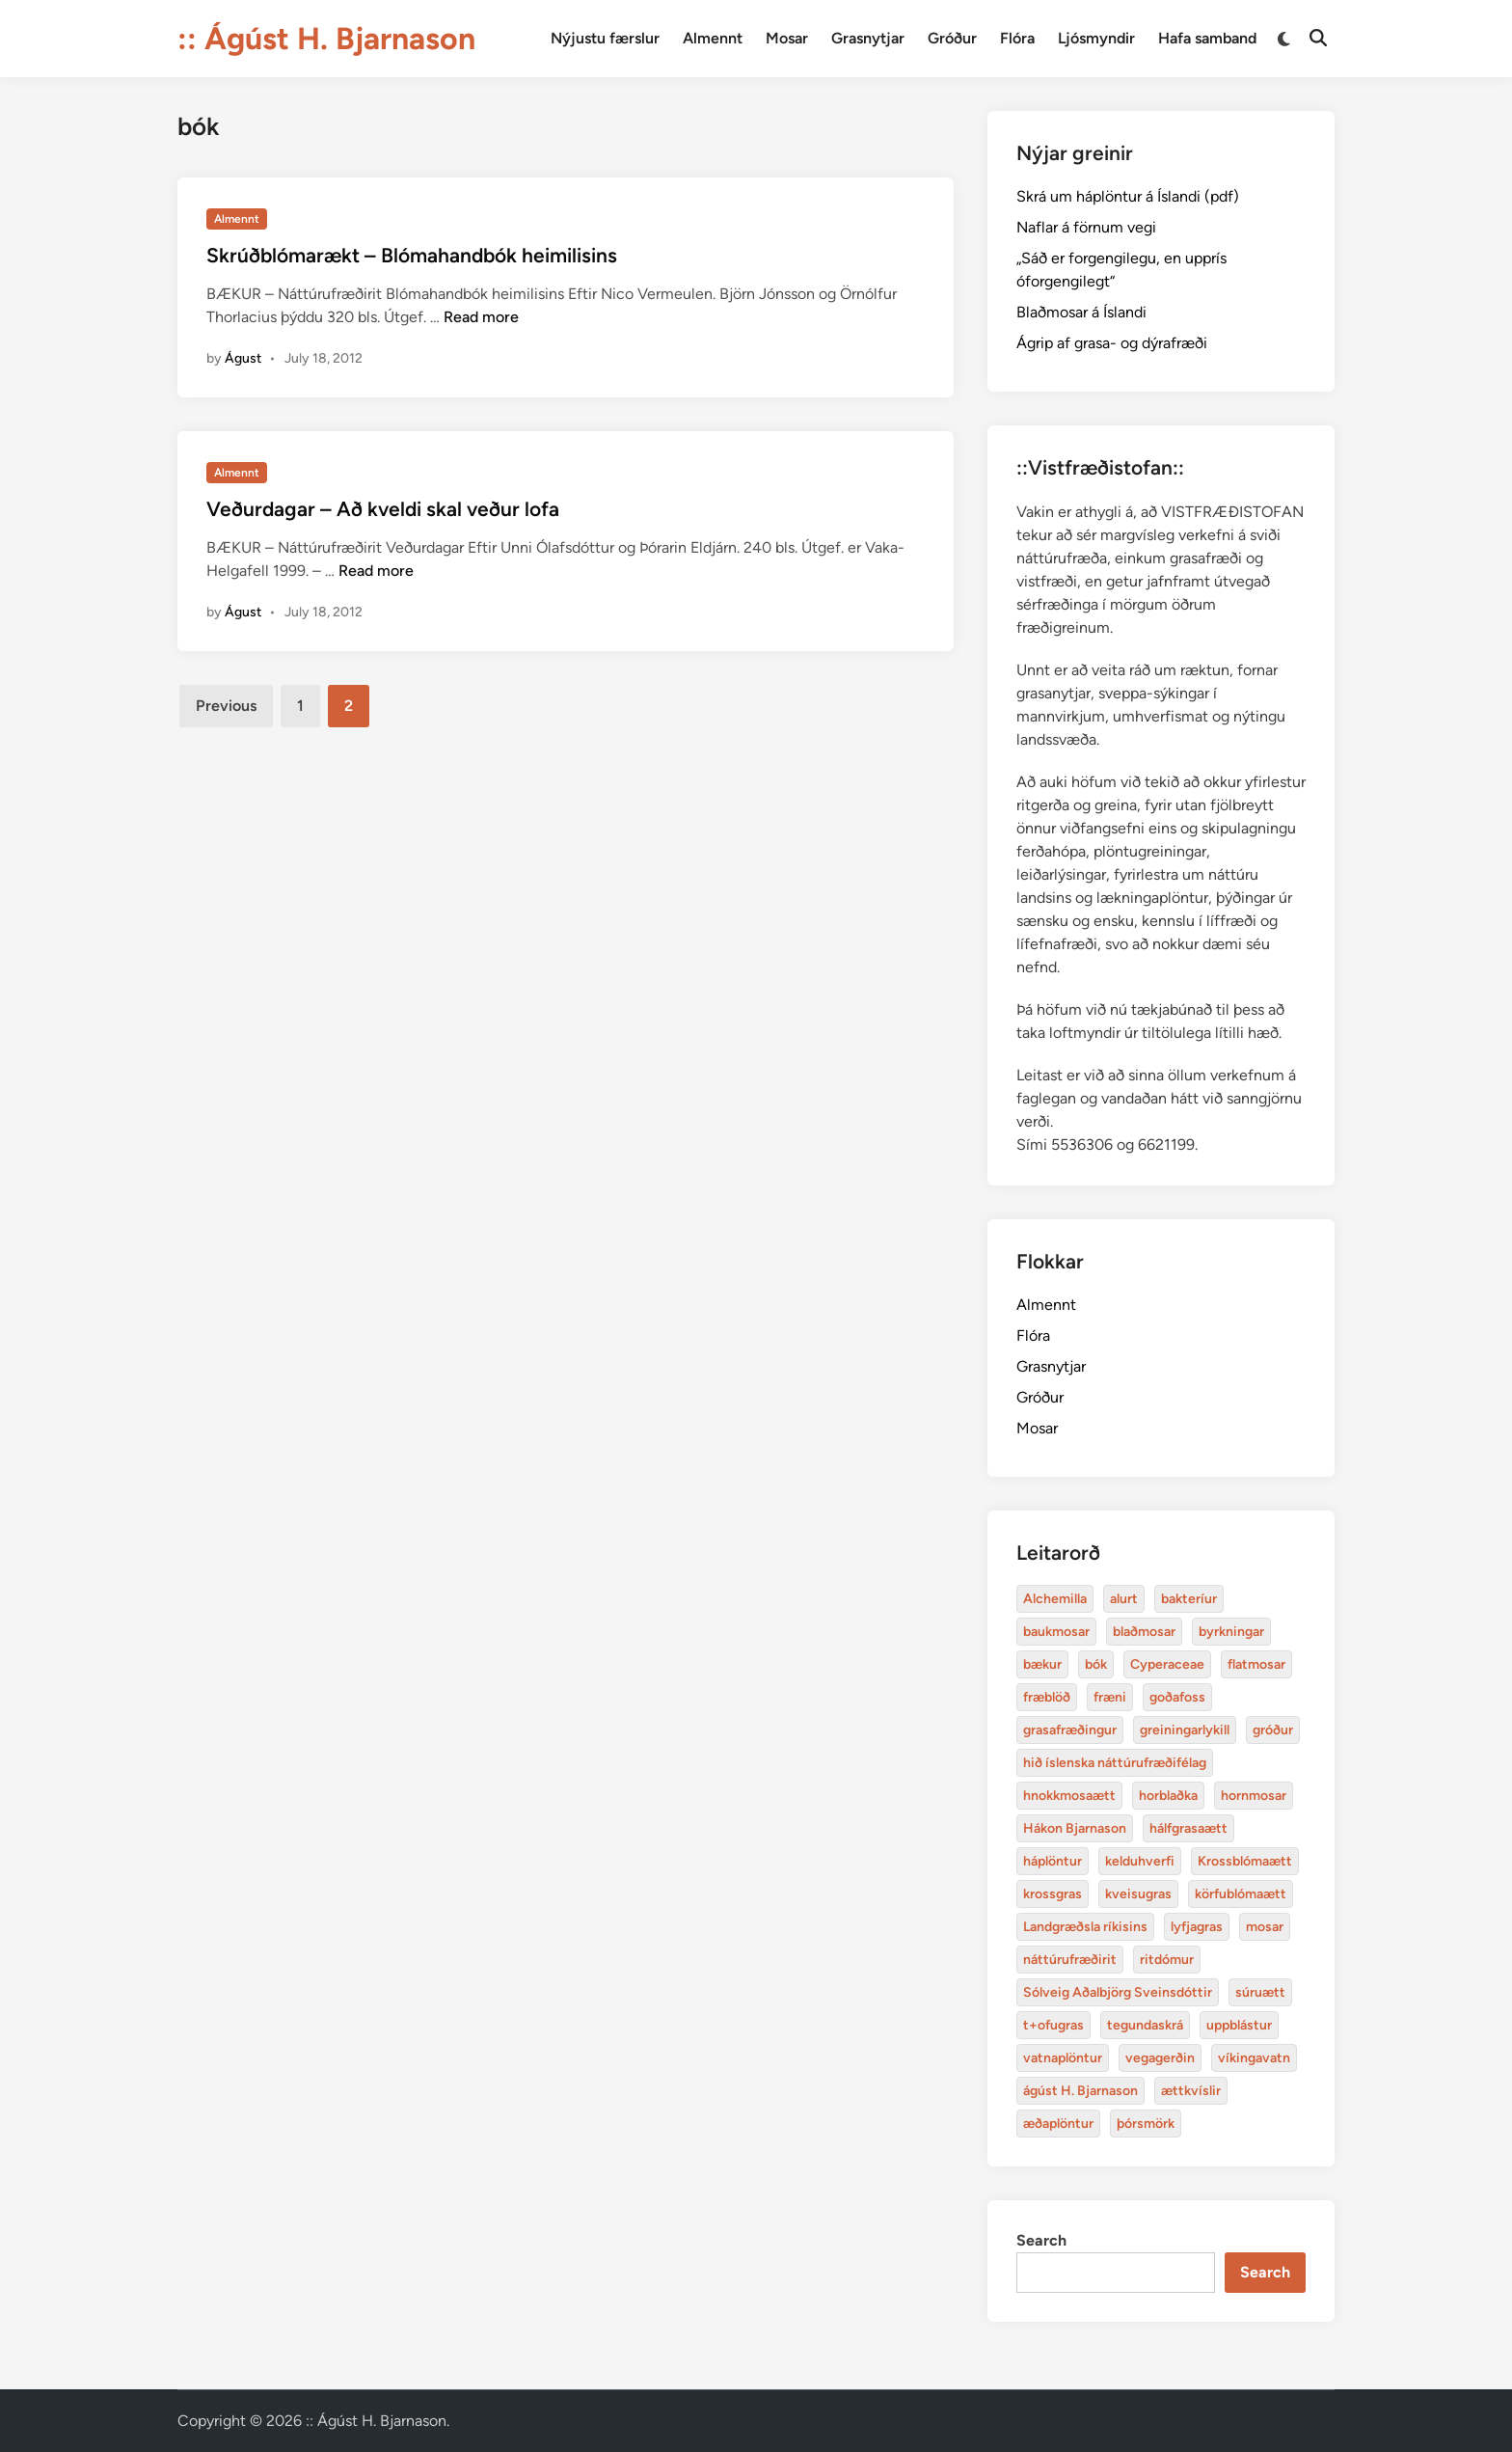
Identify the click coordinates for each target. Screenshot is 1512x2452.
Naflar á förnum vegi (1086, 227)
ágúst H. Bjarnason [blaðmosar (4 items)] (1080, 2091)
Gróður (952, 38)
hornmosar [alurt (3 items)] (1253, 1795)
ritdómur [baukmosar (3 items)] (1167, 1959)
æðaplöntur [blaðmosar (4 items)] (1058, 2123)
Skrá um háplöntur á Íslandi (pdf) (1127, 196)
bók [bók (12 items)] (1096, 1664)
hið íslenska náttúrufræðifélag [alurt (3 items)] (1114, 1763)
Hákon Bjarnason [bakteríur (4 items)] (1074, 1828)
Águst (243, 358)
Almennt (712, 38)
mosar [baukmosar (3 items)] (1264, 1927)
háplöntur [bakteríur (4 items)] (1052, 1861)
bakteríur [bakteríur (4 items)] (1189, 1599)
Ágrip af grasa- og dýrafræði (1111, 343)
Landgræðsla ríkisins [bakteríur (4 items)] (1085, 1927)
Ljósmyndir (1096, 38)
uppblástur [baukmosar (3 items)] (1239, 2025)
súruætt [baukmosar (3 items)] (1260, 1992)
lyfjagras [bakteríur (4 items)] (1197, 1927)
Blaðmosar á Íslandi (1081, 312)
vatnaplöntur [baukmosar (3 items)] (1062, 2058)
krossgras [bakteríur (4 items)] (1052, 1894)
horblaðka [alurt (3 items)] (1168, 1795)
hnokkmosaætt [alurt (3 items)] (1069, 1795)
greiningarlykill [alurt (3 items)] (1184, 1730)
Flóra (1017, 38)
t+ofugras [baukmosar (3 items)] (1053, 2025)
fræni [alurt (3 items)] (1110, 1697)
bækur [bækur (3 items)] (1042, 1664)
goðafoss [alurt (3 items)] (1177, 1697)
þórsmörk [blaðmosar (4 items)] (1145, 2123)
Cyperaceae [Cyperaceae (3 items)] (1167, 1664)
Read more (481, 317)
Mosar (787, 38)
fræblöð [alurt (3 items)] (1046, 1697)
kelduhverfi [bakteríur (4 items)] (1139, 1861)
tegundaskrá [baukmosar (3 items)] (1145, 2025)
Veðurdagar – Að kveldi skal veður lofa (382, 509)
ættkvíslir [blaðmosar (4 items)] (1191, 2091)
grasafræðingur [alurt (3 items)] (1070, 1730)
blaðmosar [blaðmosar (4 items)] (1144, 1631)
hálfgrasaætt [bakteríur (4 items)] (1188, 1828)
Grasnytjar (867, 38)
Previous (226, 705)
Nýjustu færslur (605, 38)
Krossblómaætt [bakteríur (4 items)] (1245, 1861)
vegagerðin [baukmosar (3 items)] (1160, 2058)
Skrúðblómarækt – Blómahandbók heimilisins (411, 255)
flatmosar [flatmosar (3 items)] (1256, 1664)
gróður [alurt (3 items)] (1273, 1730)
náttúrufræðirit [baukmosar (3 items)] (1070, 1959)
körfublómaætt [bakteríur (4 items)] (1240, 1894)
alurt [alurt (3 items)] (1124, 1599)
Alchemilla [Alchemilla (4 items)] (1055, 1599)
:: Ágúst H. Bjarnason (326, 38)
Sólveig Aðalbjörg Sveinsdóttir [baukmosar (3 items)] (1117, 1992)
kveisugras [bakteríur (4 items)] (1138, 1894)
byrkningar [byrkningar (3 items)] (1231, 1631)
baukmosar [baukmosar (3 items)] (1056, 1631)
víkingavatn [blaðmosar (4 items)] (1254, 2058)
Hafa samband (1207, 38)
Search (1041, 2240)
